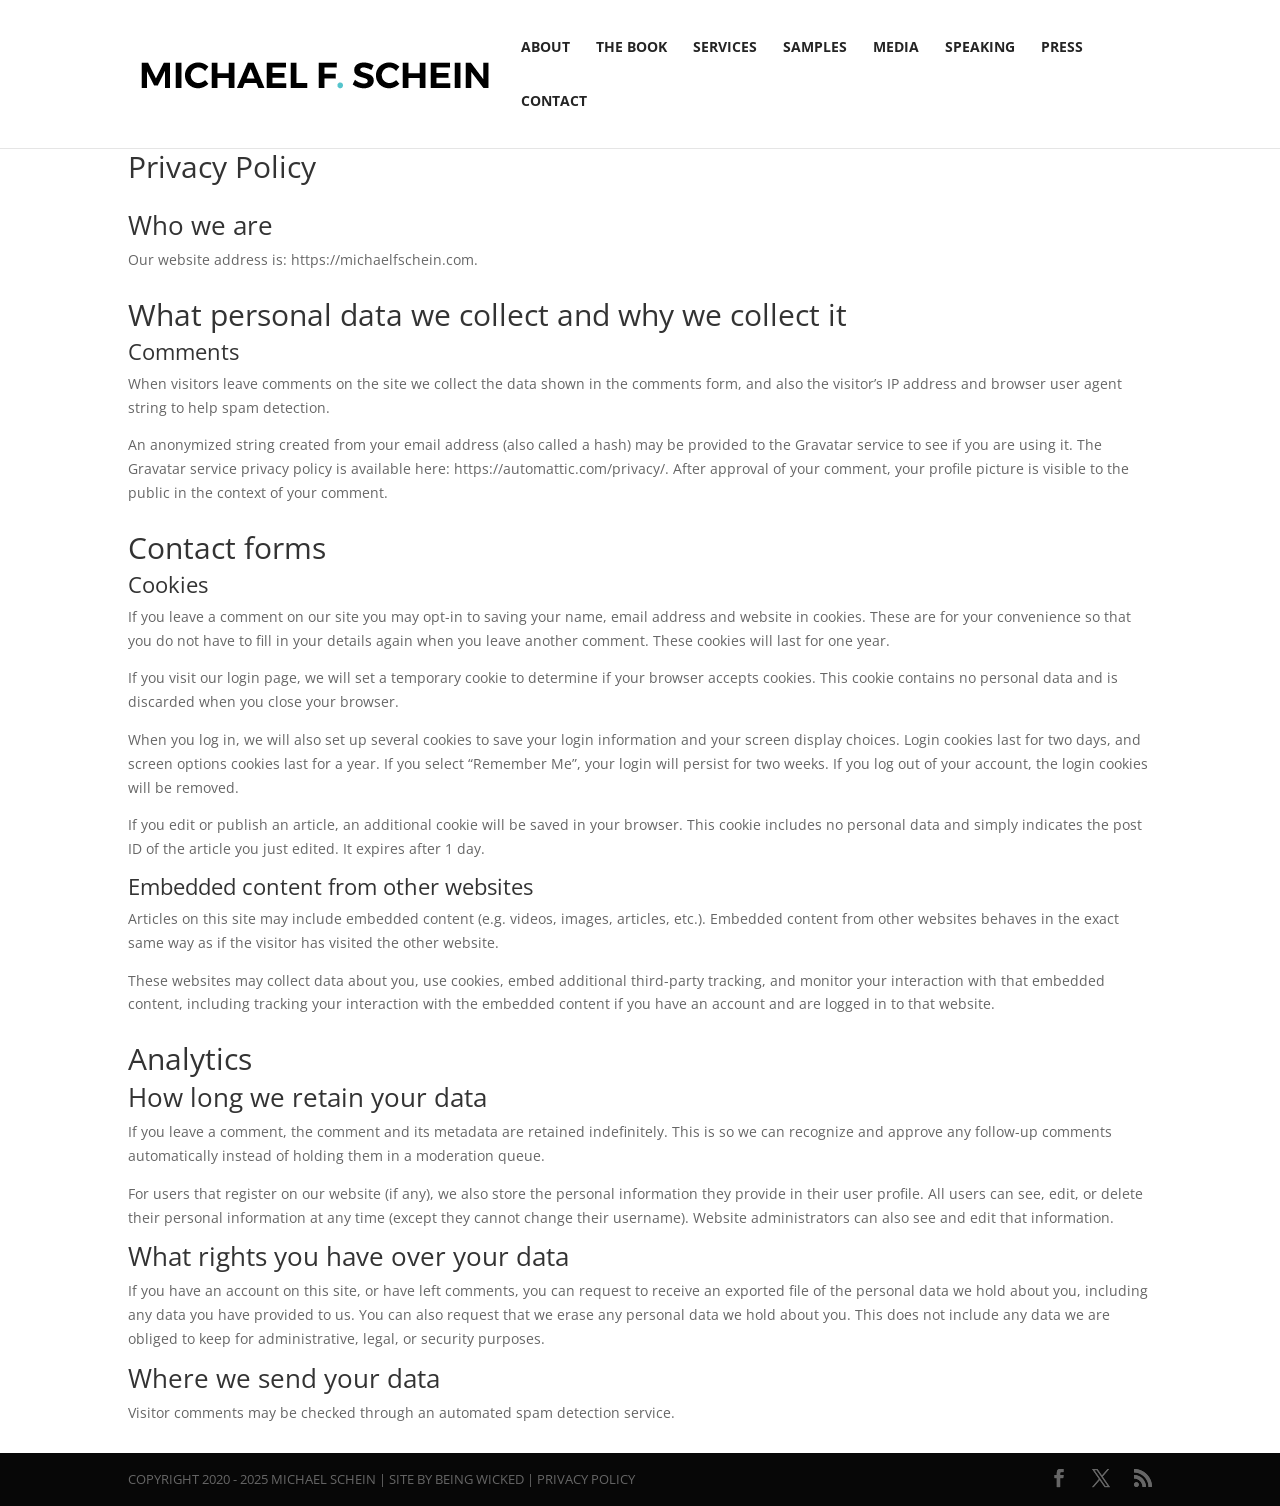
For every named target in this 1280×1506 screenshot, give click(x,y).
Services (725, 48)
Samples (815, 48)
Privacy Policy (586, 1479)
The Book (631, 48)
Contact (554, 102)
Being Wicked (479, 1479)
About (545, 48)
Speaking (980, 48)
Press (1062, 48)
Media (896, 48)
